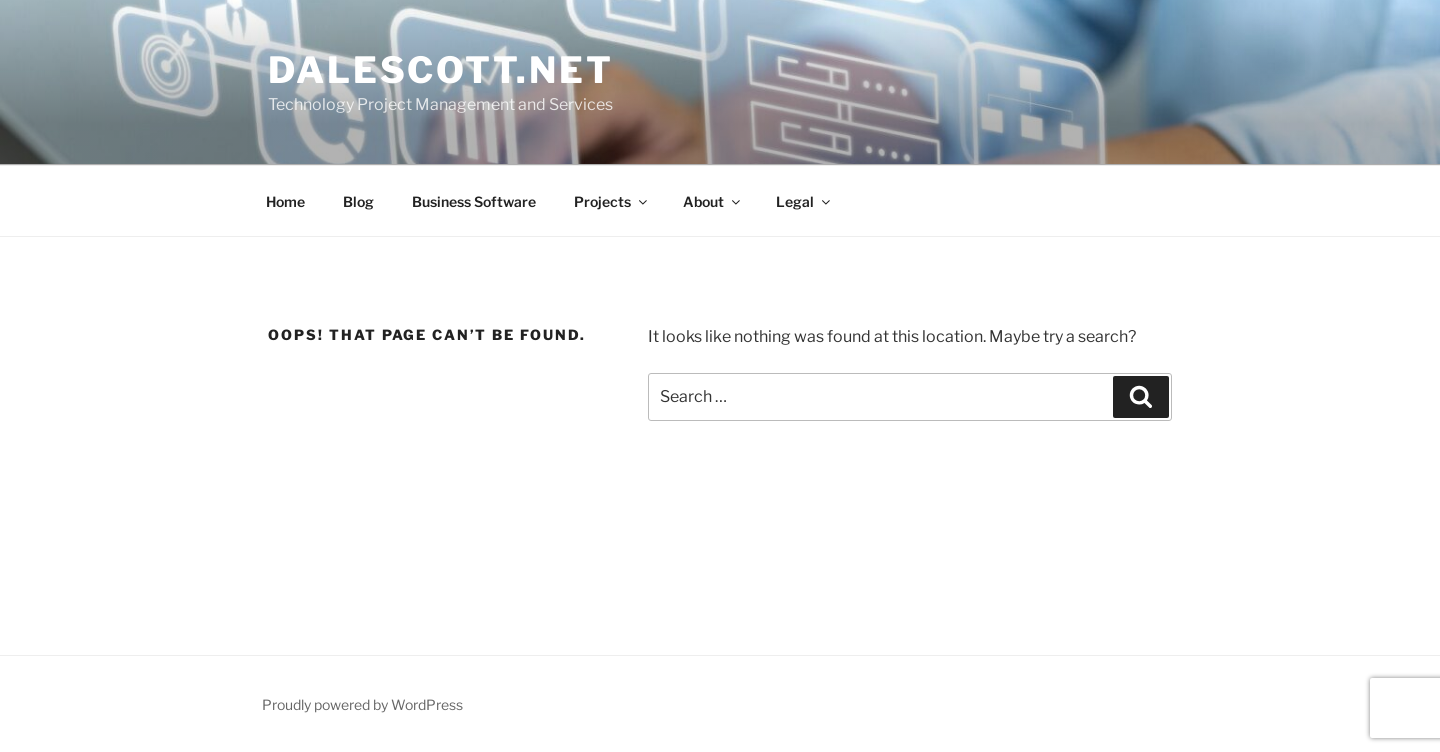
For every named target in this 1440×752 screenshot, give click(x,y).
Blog (358, 201)
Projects (612, 201)
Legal (804, 201)
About (713, 201)
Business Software (474, 201)
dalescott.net (440, 70)
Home (285, 201)
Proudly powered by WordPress (362, 704)
